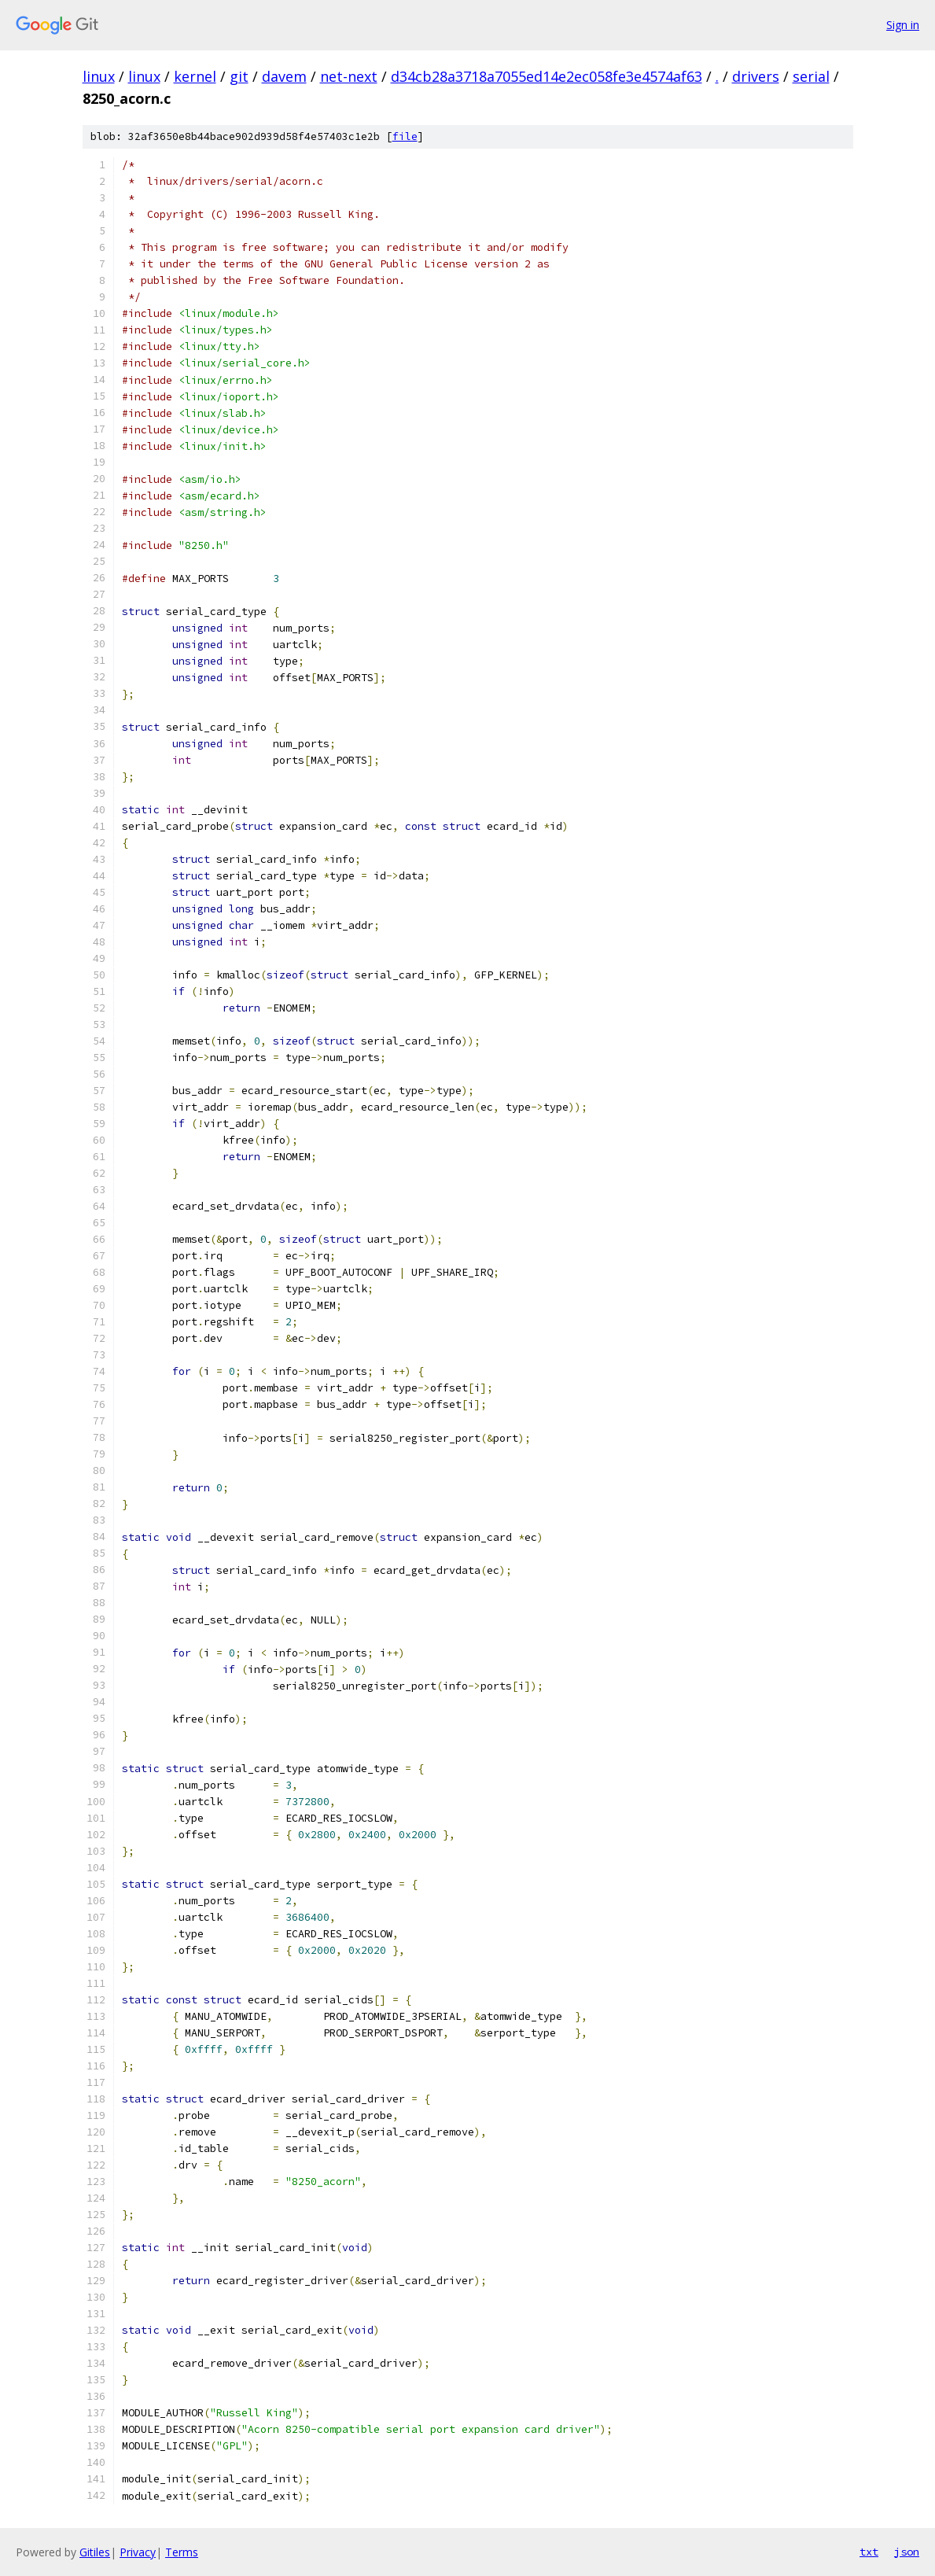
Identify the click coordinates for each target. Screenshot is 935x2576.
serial (811, 76)
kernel (195, 76)
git (239, 76)
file (405, 136)
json (906, 2552)
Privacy (138, 2552)
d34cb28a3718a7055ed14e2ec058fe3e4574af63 (546, 76)
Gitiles (94, 2552)
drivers (755, 76)
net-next (348, 76)
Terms (181, 2552)
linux (99, 76)
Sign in (902, 24)
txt (869, 2552)
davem (284, 76)
